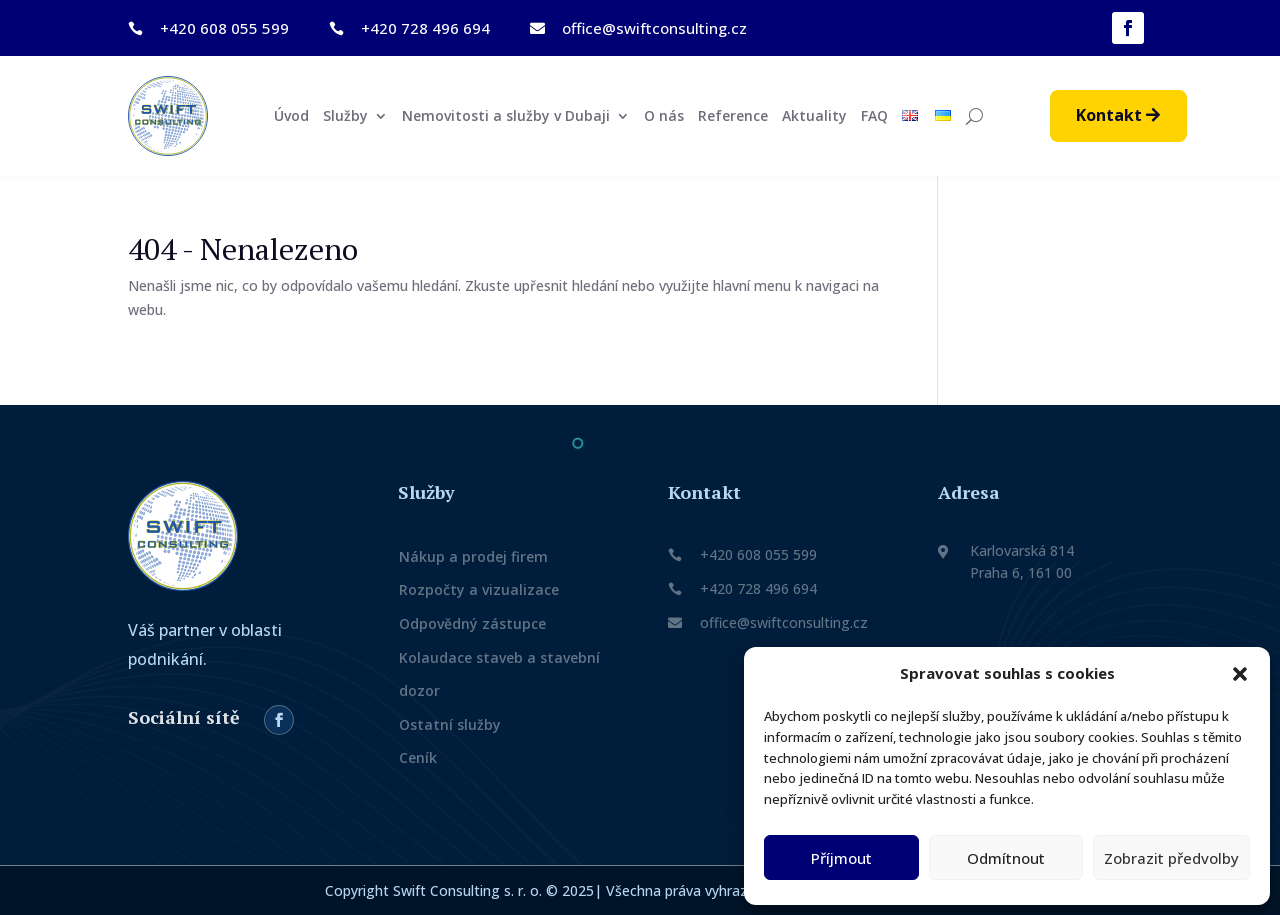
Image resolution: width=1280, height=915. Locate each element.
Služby (345, 117)
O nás (664, 117)
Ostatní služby (450, 724)
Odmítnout (1006, 858)
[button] (1240, 674)
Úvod (291, 117)
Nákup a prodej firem (473, 556)
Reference (733, 117)
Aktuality (814, 117)
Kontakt (1109, 115)
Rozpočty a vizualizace (479, 589)
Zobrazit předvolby (1171, 858)
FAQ (874, 117)
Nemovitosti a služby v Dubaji (506, 117)
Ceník (418, 757)
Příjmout (841, 858)
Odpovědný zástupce (472, 623)
